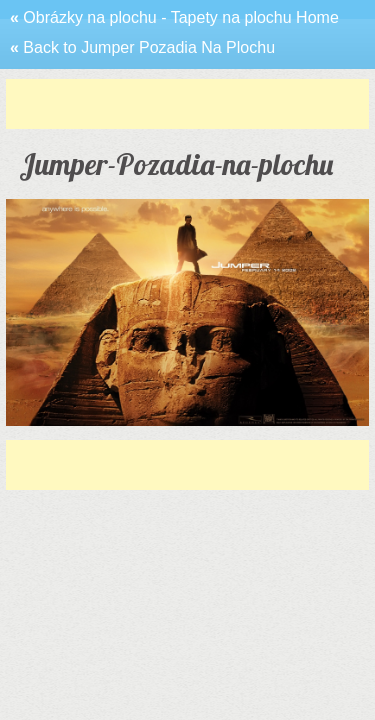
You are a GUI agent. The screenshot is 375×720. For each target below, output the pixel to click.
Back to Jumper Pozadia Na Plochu (142, 47)
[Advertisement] (190, 104)
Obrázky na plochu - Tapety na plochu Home (174, 17)
